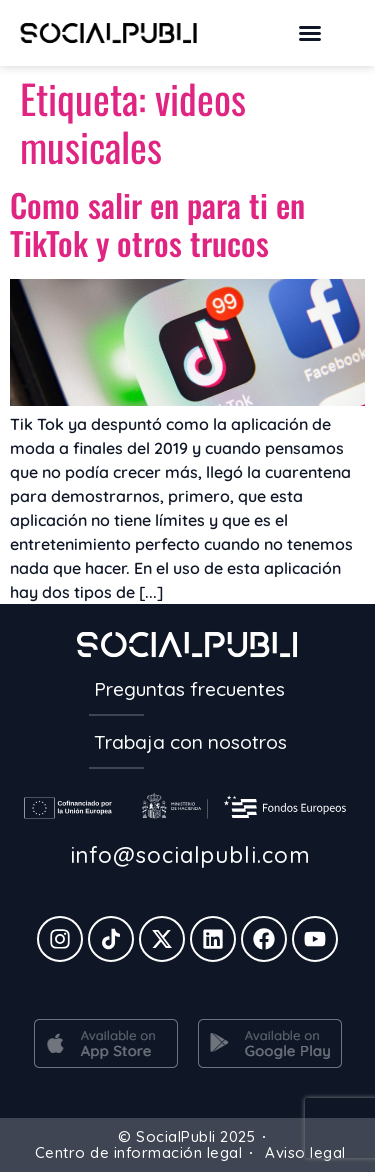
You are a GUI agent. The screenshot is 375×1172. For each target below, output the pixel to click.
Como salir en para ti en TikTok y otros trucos (157, 223)
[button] (310, 33)
